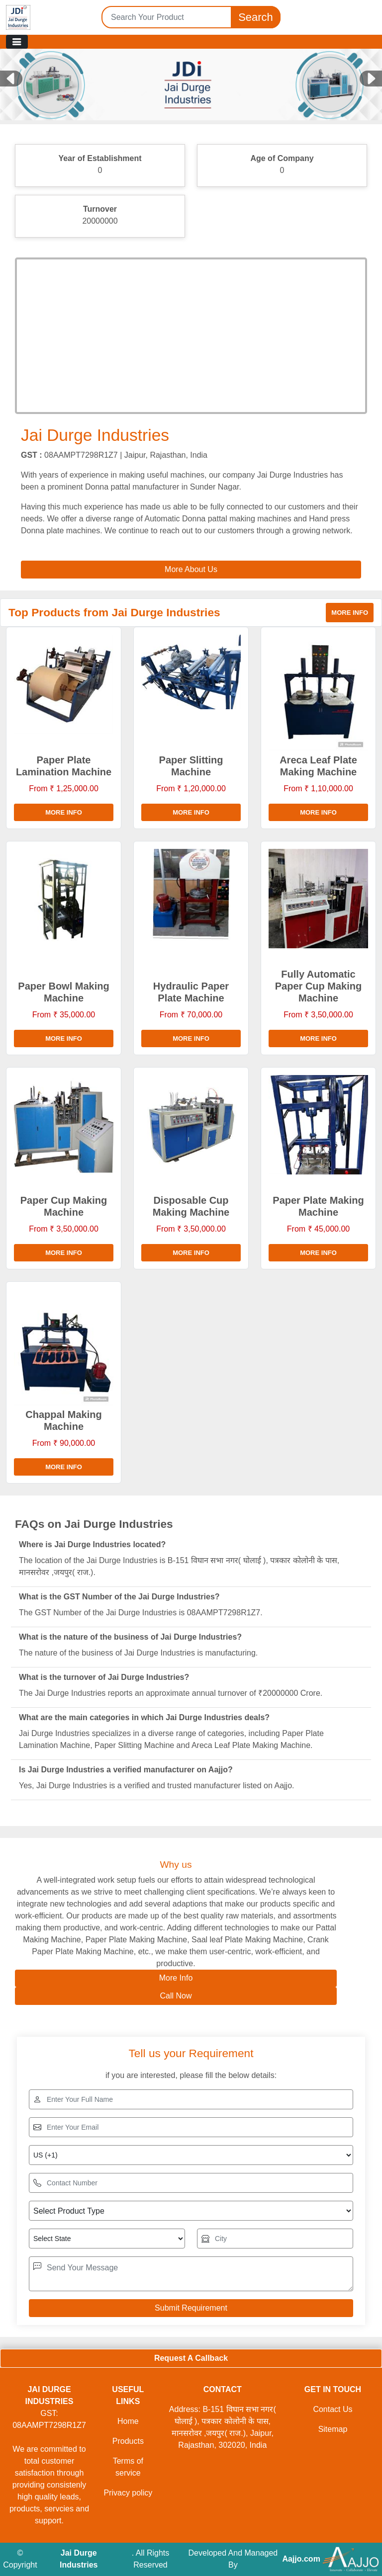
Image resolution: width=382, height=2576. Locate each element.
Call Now (175, 1996)
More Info (176, 1978)
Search (255, 17)
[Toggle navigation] (17, 42)
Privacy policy (127, 2493)
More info (349, 612)
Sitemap (333, 2429)
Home (128, 2421)
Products (128, 2441)
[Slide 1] (191, 104)
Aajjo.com (301, 2559)
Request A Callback (191, 2358)
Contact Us (332, 2409)
